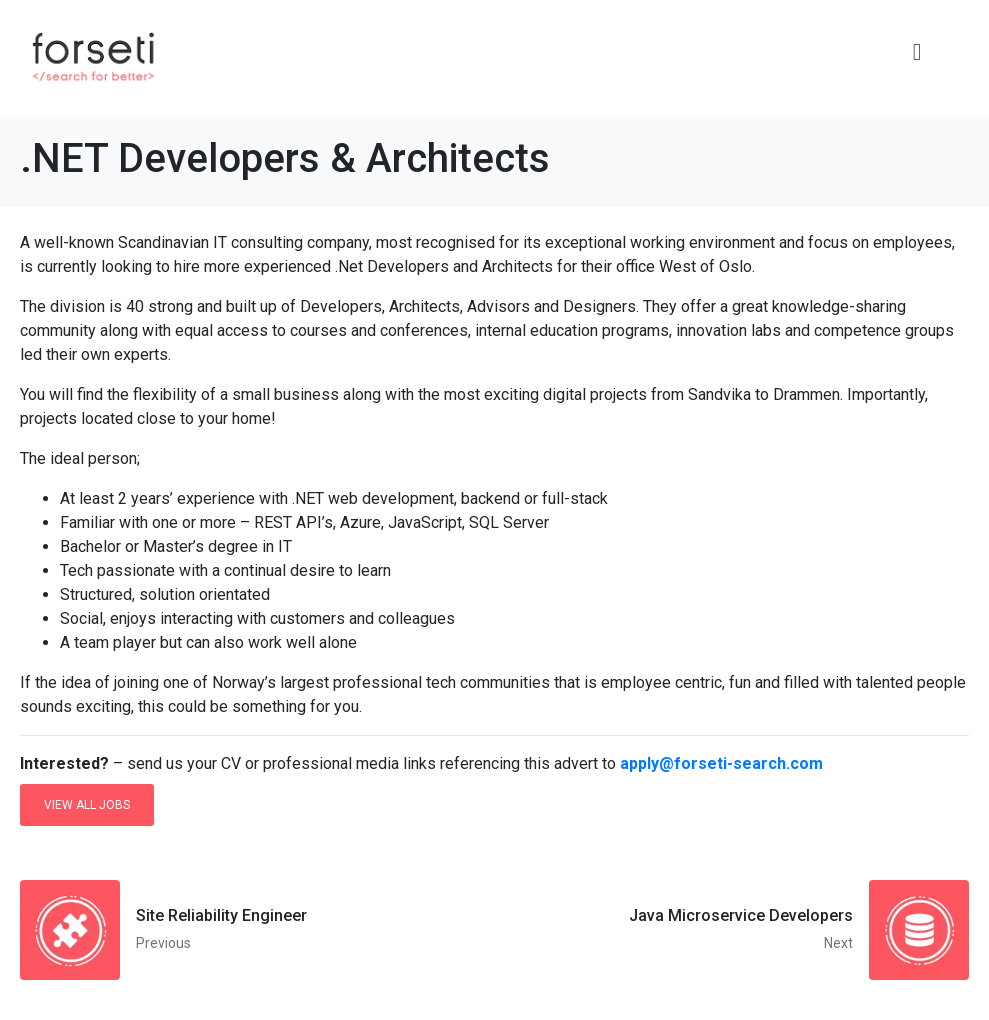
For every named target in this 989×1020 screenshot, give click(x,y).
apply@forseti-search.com (721, 763)
